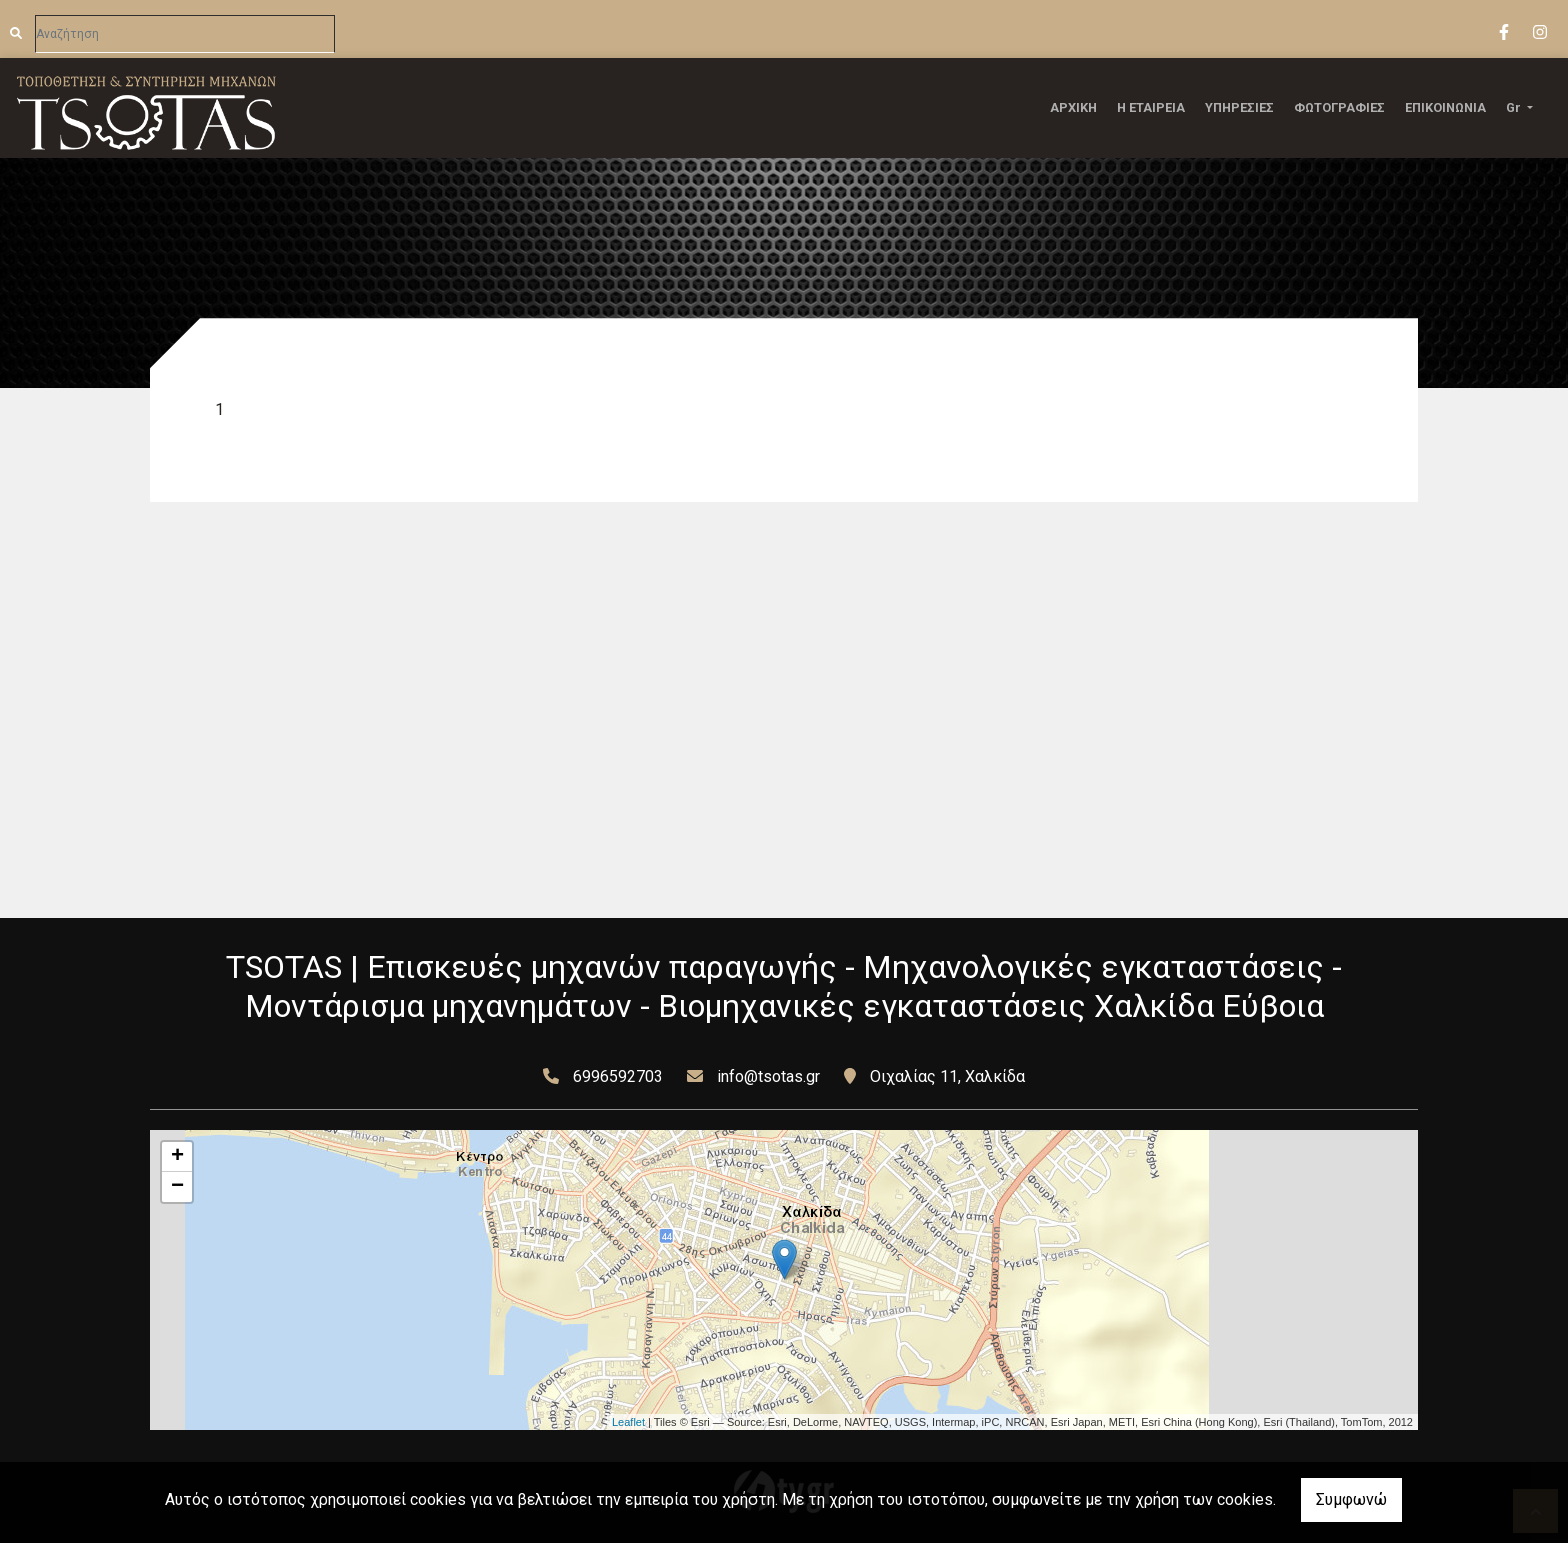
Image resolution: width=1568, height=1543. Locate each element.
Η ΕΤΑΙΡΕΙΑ (1151, 107)
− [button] (177, 1187)
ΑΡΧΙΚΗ (1073, 107)
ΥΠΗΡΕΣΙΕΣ (1239, 107)
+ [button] (177, 1157)
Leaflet (628, 1422)
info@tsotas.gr (768, 1076)
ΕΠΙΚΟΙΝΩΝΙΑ (1445, 107)
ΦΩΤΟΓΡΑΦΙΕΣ (1339, 107)
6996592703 (618, 1076)
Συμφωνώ (1351, 1499)
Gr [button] (1515, 107)
